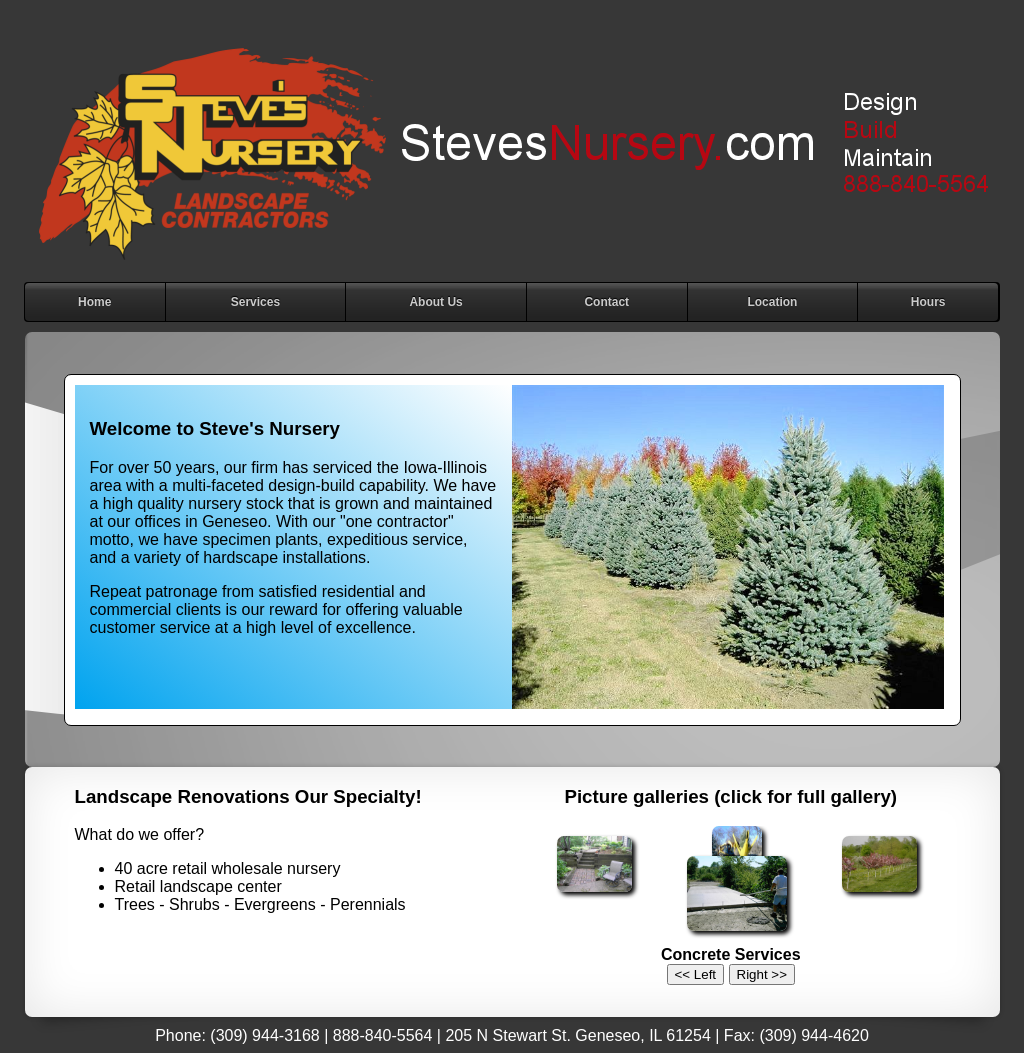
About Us (435, 302)
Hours (928, 302)
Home (94, 302)
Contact (606, 302)
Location (772, 302)
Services (255, 302)
